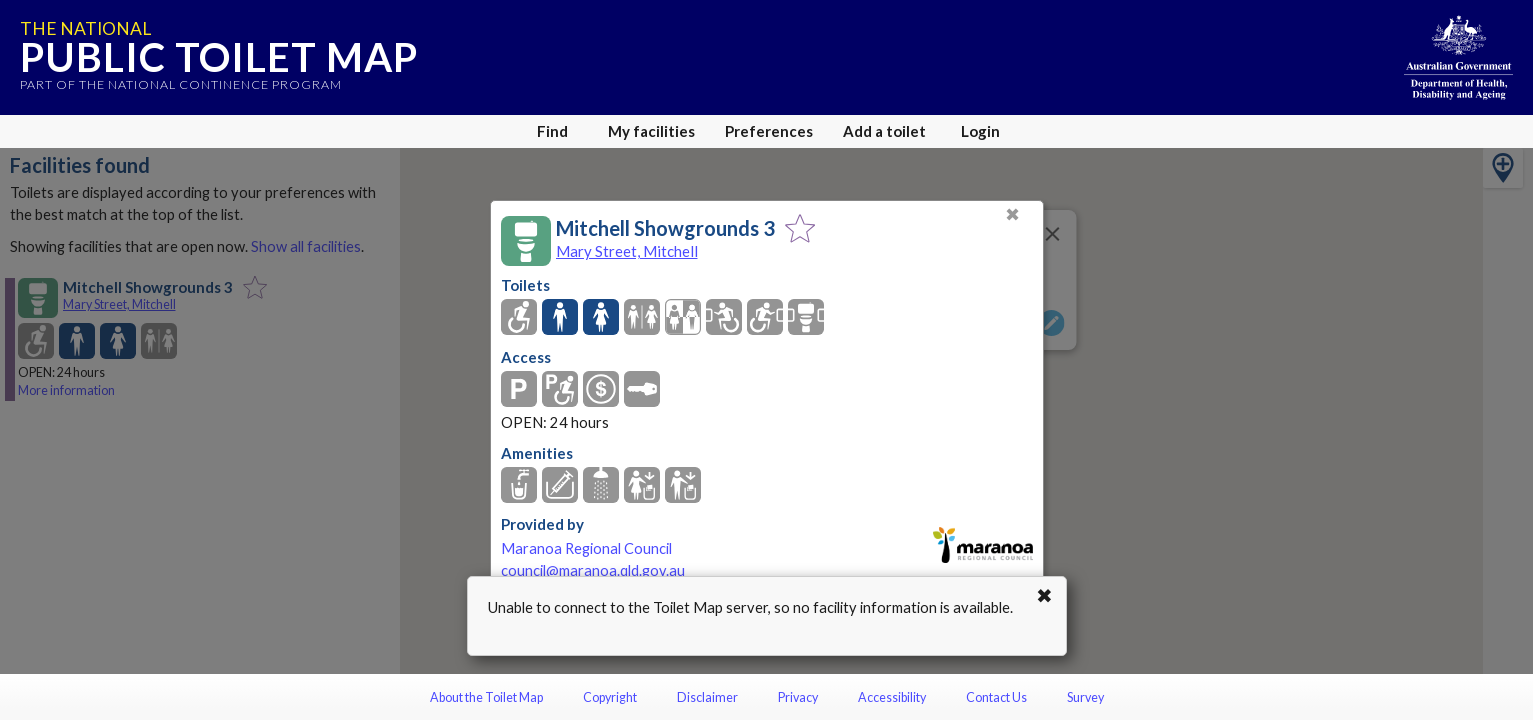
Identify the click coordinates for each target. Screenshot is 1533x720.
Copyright (610, 697)
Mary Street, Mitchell (627, 251)
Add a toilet (884, 131)
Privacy (798, 697)
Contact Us (996, 697)
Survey (1085, 697)
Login (980, 131)
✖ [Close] (1012, 214)
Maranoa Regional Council (586, 548)
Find (552, 131)
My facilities (651, 131)
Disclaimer (707, 697)
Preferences (769, 131)
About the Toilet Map (486, 697)
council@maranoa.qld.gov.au (593, 570)
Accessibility (892, 697)
